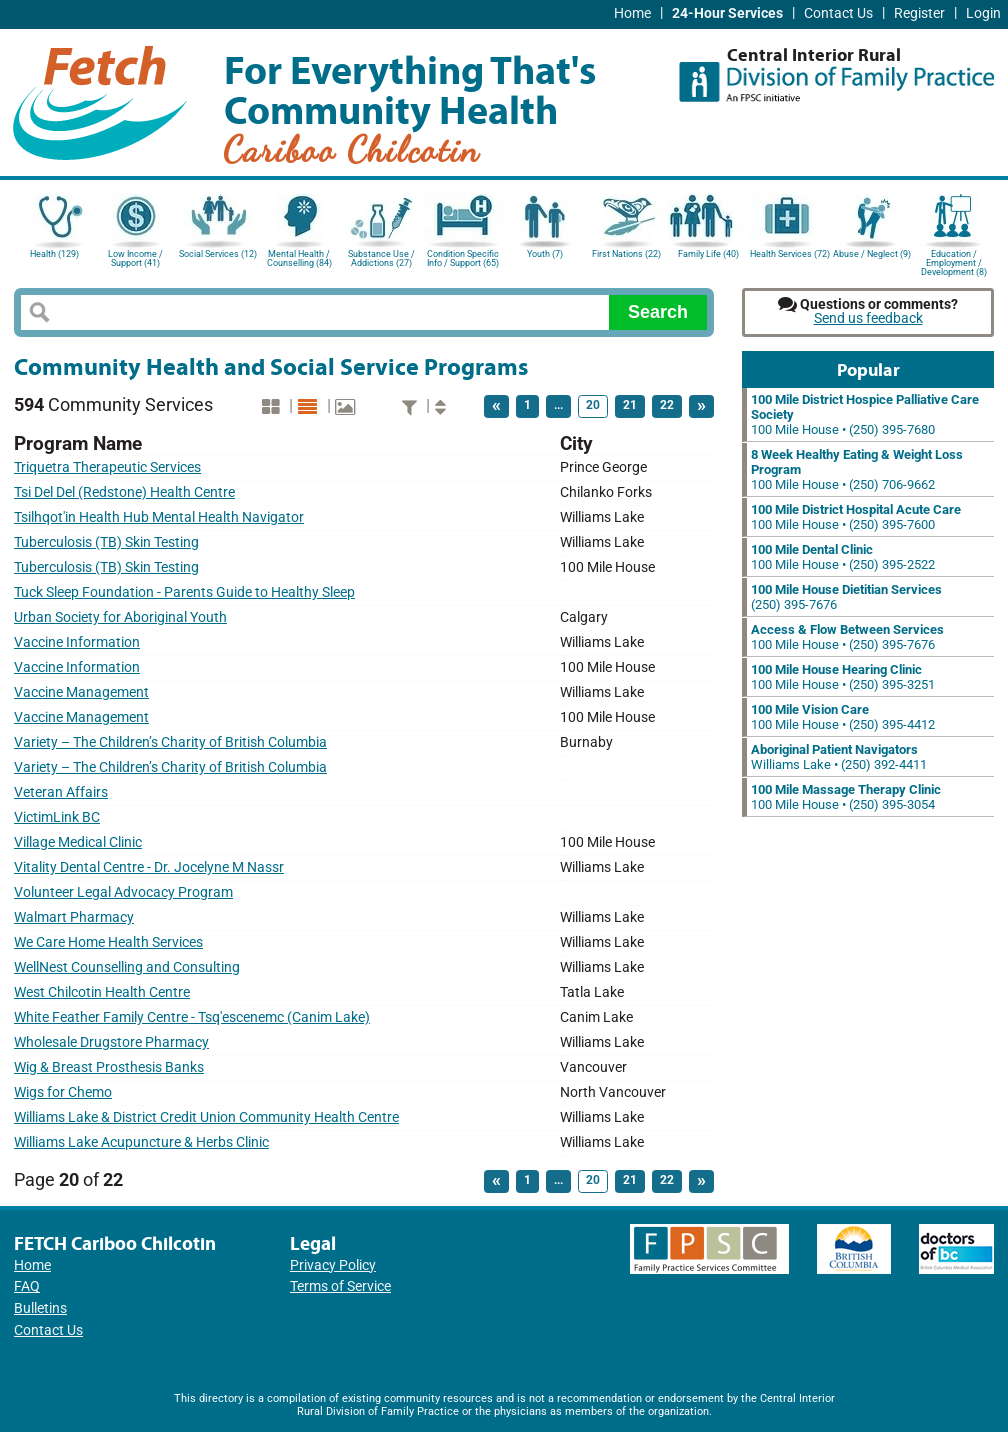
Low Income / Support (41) (135, 258)
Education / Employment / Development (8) (954, 261)
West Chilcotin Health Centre (102, 992)
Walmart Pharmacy (74, 917)
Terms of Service (340, 1286)
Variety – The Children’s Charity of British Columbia (170, 742)
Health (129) (54, 254)
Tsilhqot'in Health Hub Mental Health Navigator (159, 517)
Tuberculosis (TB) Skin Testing (106, 542)
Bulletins (40, 1308)
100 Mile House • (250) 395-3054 (846, 797)
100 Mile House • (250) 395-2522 (843, 557)
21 (630, 405)
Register (919, 13)
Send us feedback (868, 318)
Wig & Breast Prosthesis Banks (109, 1067)
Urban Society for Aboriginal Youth (120, 617)
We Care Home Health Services (108, 942)
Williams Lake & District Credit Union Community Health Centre (206, 1117)
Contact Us (838, 13)
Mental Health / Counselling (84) (299, 258)
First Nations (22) (626, 254)
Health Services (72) (790, 254)
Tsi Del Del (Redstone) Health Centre (124, 492)
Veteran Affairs (61, 792)
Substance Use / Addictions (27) (381, 258)
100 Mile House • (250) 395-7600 (856, 517)
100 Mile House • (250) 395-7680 (865, 414)
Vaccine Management (81, 692)
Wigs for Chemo (63, 1092)
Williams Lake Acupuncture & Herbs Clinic (141, 1142)
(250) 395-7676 (846, 597)
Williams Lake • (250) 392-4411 (839, 757)
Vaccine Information (77, 642)
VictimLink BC (57, 817)
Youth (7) (545, 254)
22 (667, 405)
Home (632, 13)
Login (983, 13)
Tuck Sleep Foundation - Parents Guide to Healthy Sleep (184, 592)
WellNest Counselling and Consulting (127, 967)
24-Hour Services (727, 13)
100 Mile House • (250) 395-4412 (843, 717)
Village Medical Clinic (78, 842)
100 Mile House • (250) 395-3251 (843, 677)
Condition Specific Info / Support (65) (463, 258)
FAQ (27, 1286)
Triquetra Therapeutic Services (107, 467)
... (558, 405)
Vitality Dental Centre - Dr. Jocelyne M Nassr (149, 867)
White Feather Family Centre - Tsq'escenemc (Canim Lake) (192, 1017)
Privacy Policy (333, 1265)
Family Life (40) (708, 254)
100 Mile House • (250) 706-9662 (857, 469)
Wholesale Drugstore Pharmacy (111, 1042)
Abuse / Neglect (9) (872, 254)
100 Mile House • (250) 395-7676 (847, 637)
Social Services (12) (218, 254)
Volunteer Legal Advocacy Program (123, 892)
